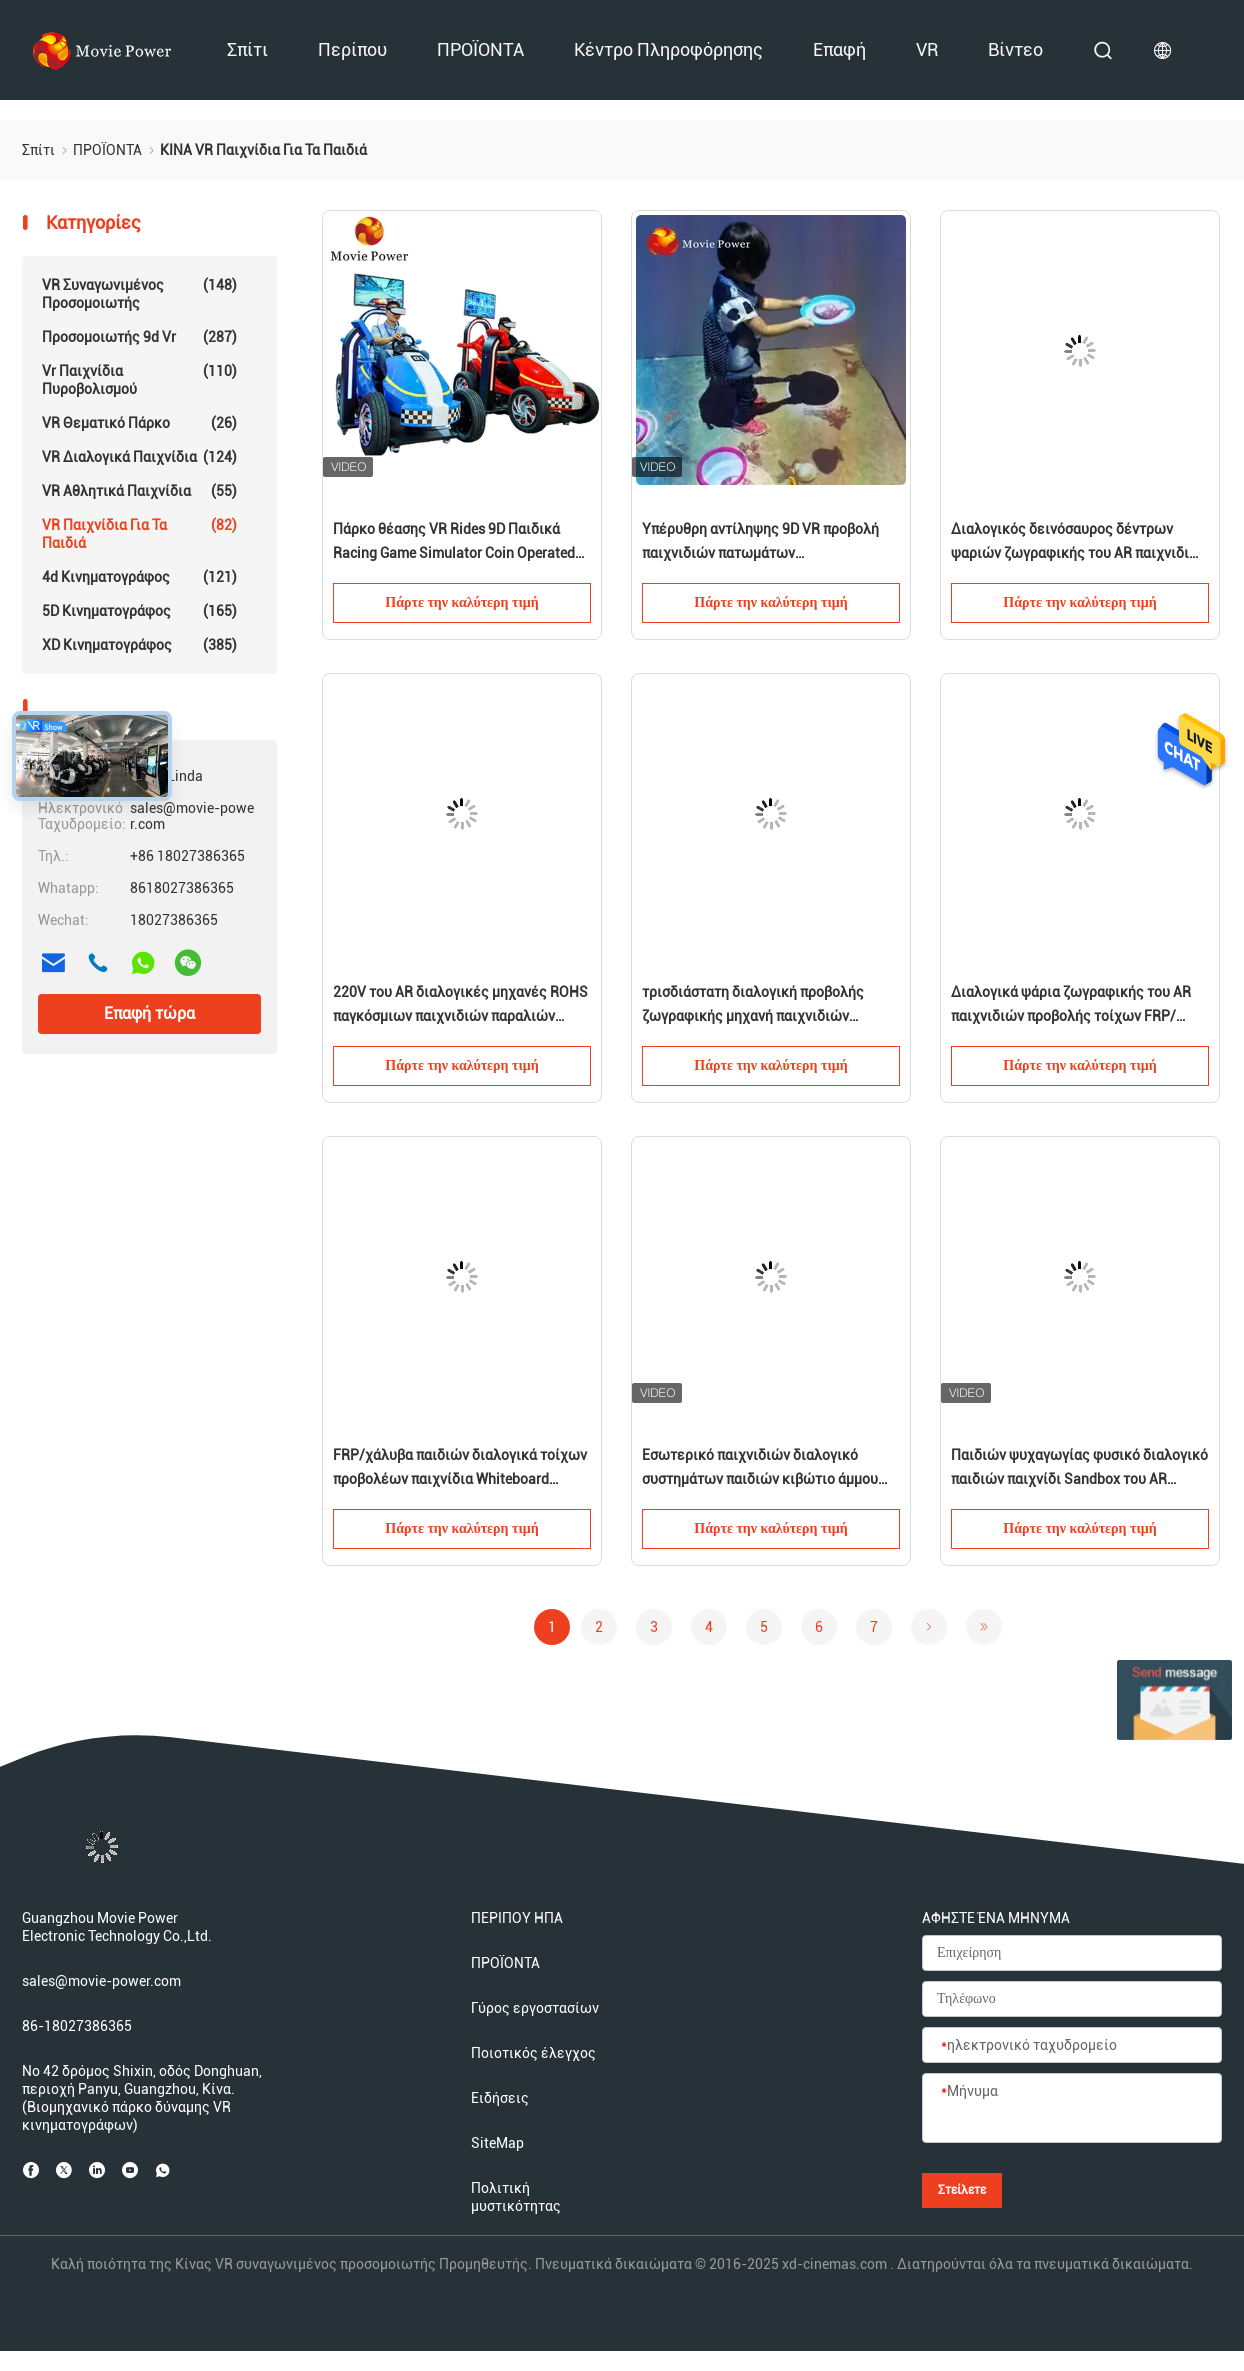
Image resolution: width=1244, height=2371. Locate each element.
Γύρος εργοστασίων (535, 2008)
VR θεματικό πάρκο (139, 423)
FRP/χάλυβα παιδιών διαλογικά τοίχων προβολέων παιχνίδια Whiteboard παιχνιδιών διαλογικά (460, 1469)
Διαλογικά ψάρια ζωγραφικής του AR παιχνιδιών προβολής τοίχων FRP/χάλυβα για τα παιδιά (1071, 1006)
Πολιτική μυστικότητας (516, 2197)
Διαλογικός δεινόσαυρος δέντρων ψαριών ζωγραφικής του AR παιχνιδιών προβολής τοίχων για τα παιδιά (1079, 543)
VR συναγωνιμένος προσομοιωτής (139, 293)
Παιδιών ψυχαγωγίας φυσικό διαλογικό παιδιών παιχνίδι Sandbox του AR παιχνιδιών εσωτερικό (1079, 1469)
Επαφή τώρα (149, 1013)
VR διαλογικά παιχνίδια (139, 457)
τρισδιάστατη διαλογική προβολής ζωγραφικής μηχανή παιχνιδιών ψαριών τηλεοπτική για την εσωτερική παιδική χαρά (767, 1006)
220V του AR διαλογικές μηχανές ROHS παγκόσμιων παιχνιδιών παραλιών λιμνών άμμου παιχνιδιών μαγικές (460, 1006)
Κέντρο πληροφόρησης (668, 49)
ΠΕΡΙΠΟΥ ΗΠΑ (517, 1918)
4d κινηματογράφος (139, 577)
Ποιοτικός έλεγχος (533, 2053)
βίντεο (1015, 49)
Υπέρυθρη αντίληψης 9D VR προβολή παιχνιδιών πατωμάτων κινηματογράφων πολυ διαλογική (760, 543)
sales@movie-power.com (101, 1981)
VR (927, 49)
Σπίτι (247, 49)
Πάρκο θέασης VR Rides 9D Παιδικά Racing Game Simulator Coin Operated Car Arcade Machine (454, 543)
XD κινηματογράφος (139, 645)
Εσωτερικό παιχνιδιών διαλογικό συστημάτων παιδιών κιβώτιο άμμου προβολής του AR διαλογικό (760, 1469)
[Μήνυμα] (1072, 2109)
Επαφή (839, 49)
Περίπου (352, 49)
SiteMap (497, 2143)
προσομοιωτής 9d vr (139, 337)
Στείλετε (962, 2190)
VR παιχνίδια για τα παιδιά (139, 533)
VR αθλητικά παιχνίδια (139, 491)
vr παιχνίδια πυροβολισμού (139, 379)
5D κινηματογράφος (139, 611)
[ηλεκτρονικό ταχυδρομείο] (1072, 2046)
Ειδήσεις (500, 2098)
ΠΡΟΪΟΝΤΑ (480, 49)
